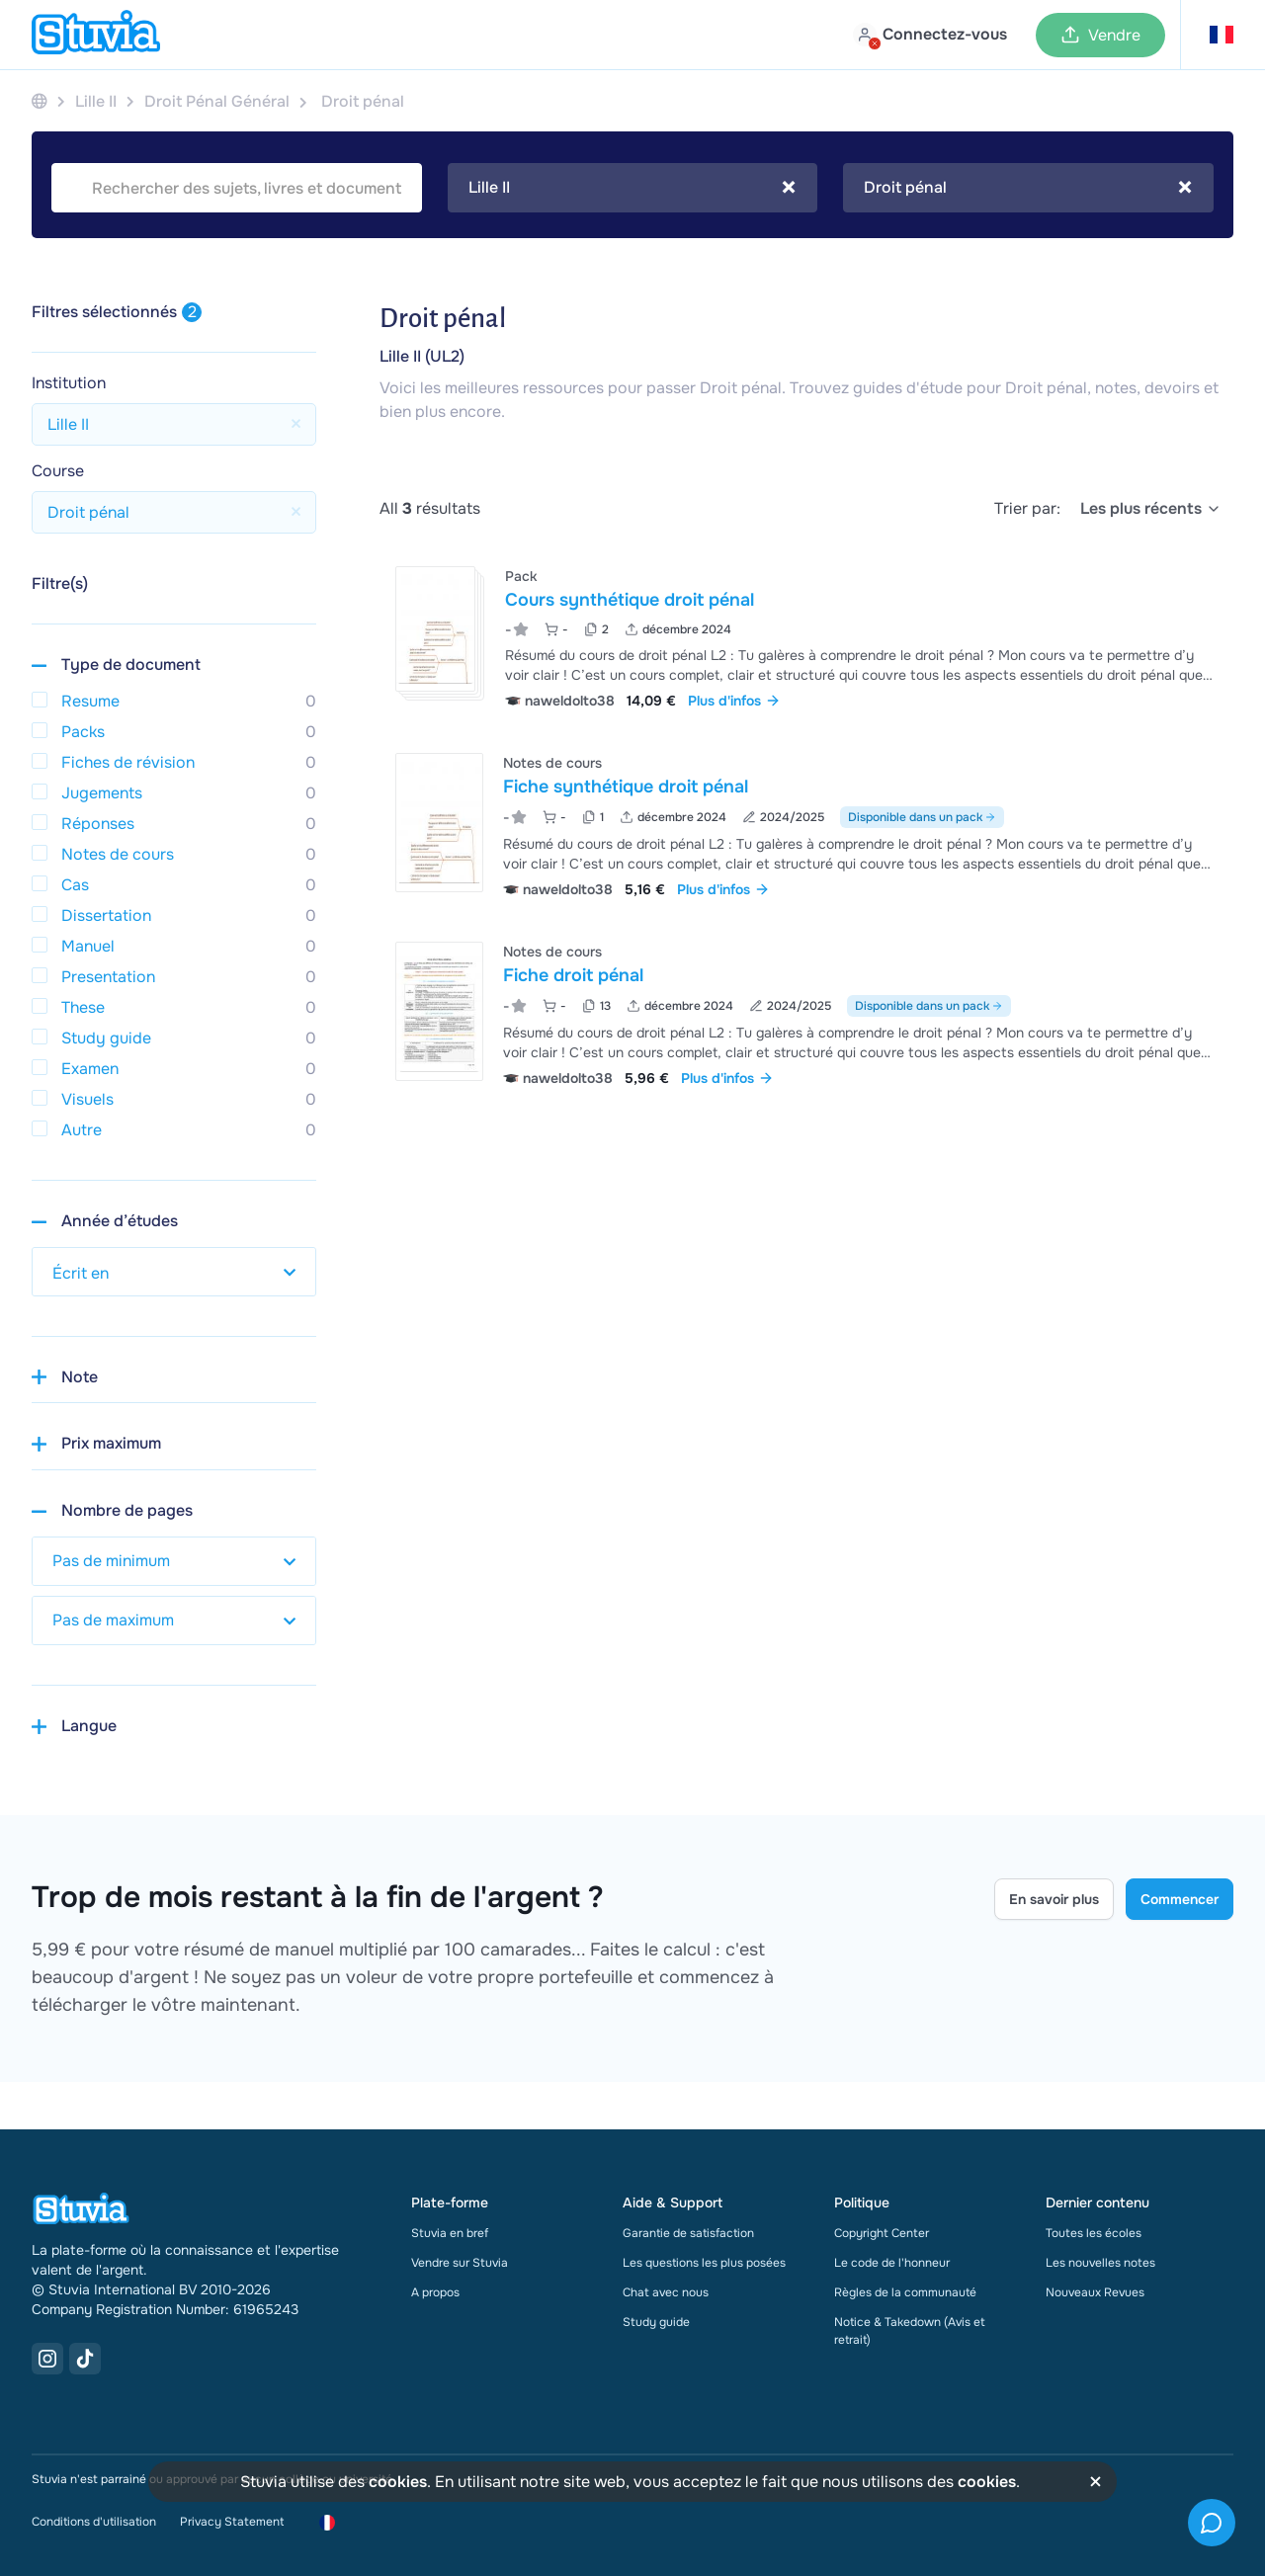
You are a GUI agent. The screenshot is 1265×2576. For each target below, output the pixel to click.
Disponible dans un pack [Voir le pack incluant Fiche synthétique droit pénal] (922, 817)
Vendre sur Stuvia (459, 2263)
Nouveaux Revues (1095, 2292)
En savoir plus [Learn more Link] (1054, 1899)
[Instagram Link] (47, 2358)
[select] (1150, 509)
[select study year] (174, 1271)
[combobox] (633, 187)
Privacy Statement (232, 2522)
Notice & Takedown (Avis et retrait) (909, 2331)
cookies (398, 2481)
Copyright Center (881, 2233)
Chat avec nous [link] (666, 2292)
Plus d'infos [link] (734, 700)
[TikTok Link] (85, 2358)
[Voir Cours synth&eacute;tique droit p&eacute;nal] (806, 635)
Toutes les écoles (1093, 2233)
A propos (435, 2292)
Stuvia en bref (449, 2233)
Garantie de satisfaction (688, 2233)
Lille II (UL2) (422, 356)
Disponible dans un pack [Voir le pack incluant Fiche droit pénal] (929, 1006)
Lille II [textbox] (632, 188)
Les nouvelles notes (1100, 2263)
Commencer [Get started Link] (1179, 1899)
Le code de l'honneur (892, 2263)
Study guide (656, 2322)
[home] (96, 34)
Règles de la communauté (905, 2292)
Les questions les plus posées (704, 2263)
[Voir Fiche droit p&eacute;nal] (806, 1012)
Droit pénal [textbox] (1028, 188)
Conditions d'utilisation (94, 2522)
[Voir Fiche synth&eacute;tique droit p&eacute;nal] (806, 823)
